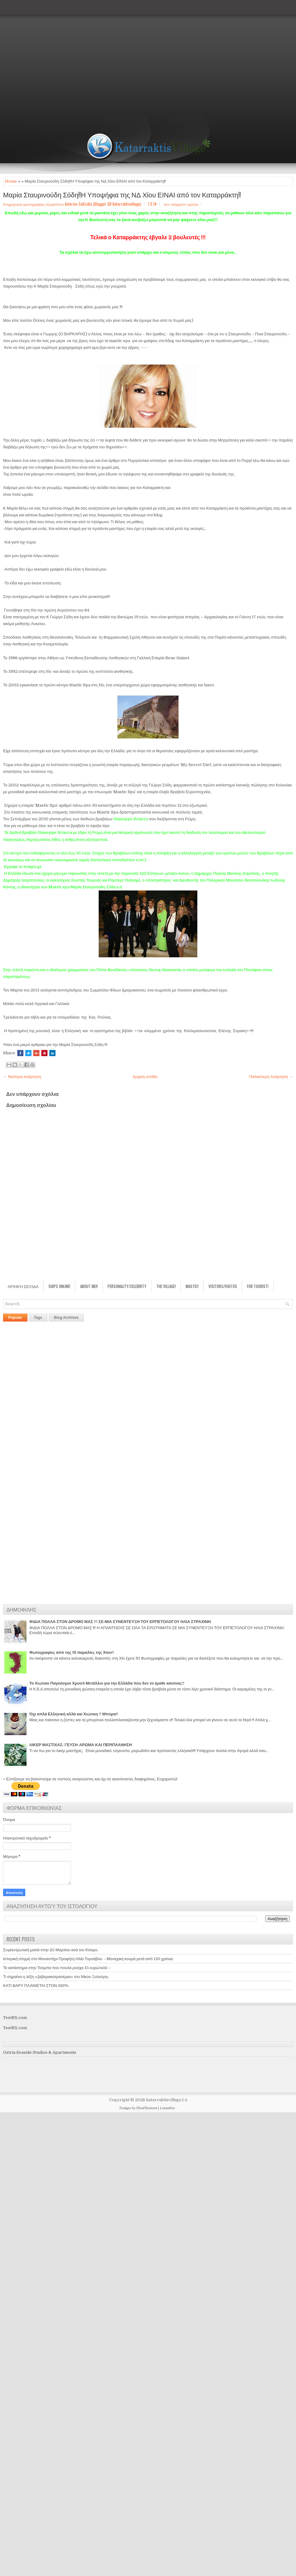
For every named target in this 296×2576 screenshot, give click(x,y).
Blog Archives (66, 1317)
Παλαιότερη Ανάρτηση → (271, 1076)
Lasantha (167, 2108)
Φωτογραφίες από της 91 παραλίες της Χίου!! (71, 1652)
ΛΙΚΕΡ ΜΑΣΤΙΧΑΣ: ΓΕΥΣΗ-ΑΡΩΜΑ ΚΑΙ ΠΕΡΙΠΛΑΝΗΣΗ (80, 1744)
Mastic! (192, 1286)
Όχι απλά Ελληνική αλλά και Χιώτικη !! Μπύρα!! (73, 1714)
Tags (38, 1317)
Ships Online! (59, 1286)
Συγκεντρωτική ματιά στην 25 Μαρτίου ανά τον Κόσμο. (50, 1950)
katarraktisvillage (164, 2100)
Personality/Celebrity (127, 1286)
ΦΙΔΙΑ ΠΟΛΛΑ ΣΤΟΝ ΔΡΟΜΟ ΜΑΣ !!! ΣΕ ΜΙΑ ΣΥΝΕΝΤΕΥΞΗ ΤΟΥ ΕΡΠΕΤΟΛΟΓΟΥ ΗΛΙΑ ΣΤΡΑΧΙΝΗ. (120, 1621)
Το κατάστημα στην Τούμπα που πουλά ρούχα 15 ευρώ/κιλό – (57, 1967)
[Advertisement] (58, 57)
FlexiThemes (146, 2108)
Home (11, 181)
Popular (15, 1317)
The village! (166, 1286)
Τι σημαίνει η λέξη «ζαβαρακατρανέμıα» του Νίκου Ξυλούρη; (56, 1976)
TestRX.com (15, 2017)
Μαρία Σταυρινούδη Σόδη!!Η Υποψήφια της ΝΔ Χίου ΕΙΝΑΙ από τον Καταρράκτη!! (122, 194)
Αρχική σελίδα (145, 1076)
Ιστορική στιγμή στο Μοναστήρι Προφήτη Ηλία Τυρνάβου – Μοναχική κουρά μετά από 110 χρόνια (88, 1958)
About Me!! (89, 1286)
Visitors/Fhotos (222, 1286)
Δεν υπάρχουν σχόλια (181, 204)
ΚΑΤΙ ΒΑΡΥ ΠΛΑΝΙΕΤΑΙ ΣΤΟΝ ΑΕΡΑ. (36, 1985)
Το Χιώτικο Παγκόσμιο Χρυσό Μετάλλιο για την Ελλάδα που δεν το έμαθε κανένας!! (106, 1683)
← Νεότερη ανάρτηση (22, 1076)
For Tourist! (258, 1286)
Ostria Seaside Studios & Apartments (39, 2052)
